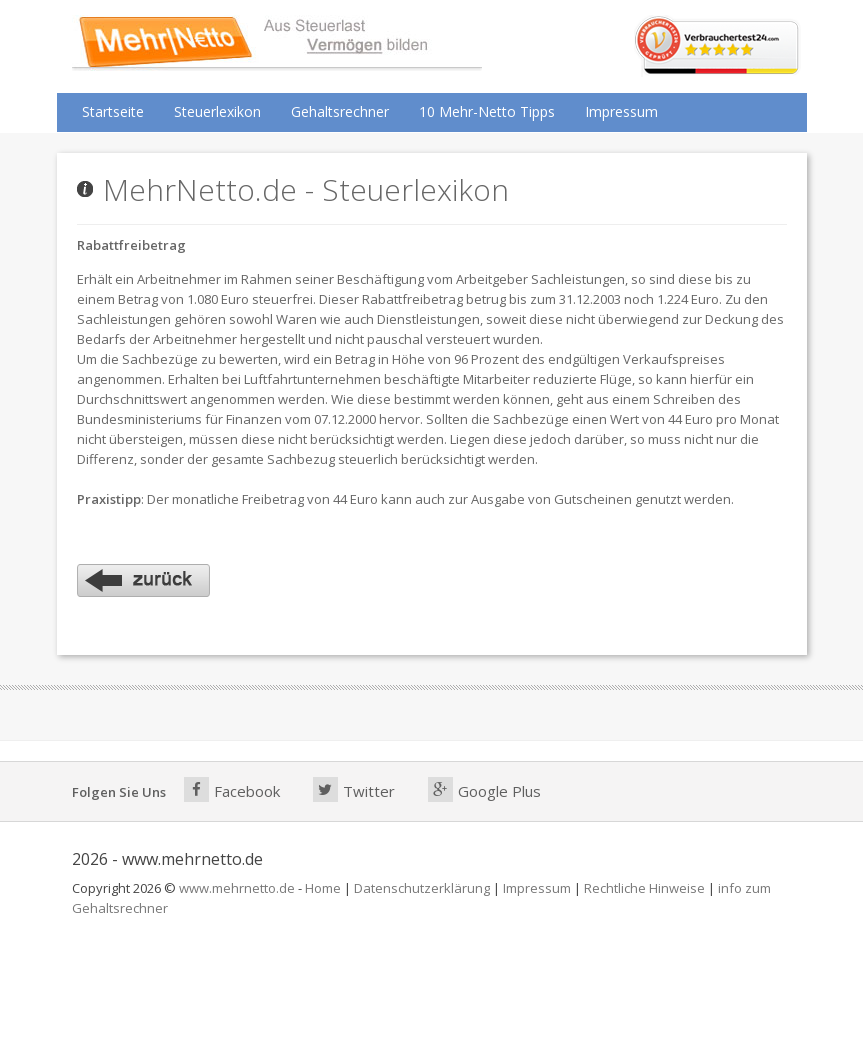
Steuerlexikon (217, 111)
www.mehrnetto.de (237, 888)
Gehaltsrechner (340, 111)
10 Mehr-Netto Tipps (487, 111)
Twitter (354, 789)
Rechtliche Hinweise (644, 888)
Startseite (113, 111)
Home (323, 888)
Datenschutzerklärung (422, 888)
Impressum (621, 111)
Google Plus (484, 789)
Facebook (232, 789)
